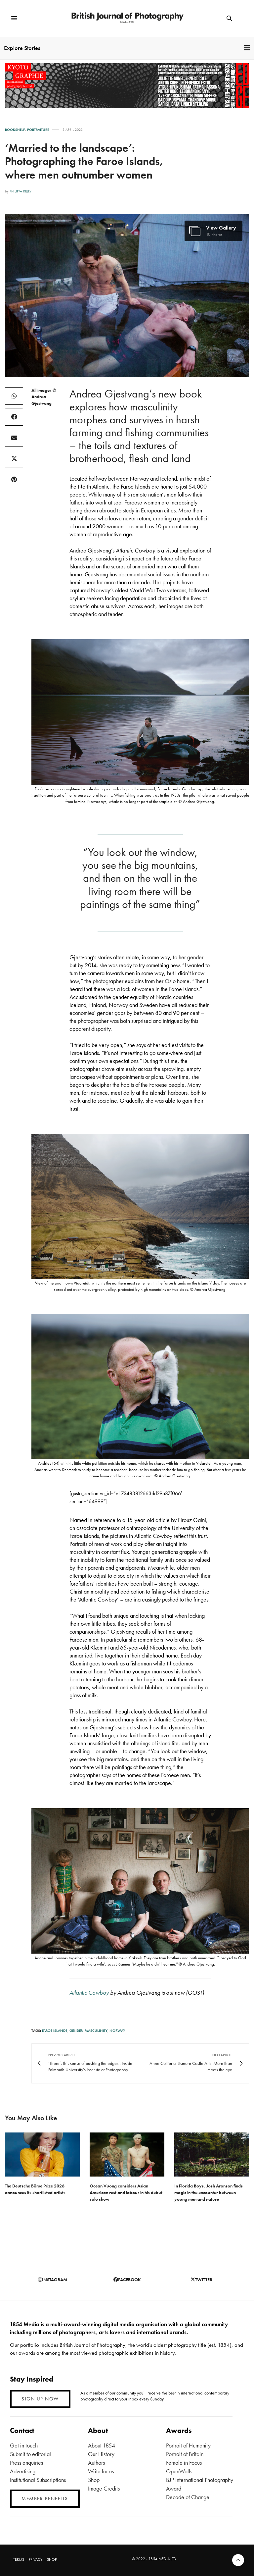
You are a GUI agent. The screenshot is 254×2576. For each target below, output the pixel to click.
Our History (101, 2454)
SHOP (52, 2559)
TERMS (18, 2559)
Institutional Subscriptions (38, 2480)
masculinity (96, 2030)
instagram (52, 2280)
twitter (201, 2280)
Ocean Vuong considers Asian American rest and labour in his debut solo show (126, 2192)
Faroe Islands (54, 2030)
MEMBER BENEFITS (44, 2498)
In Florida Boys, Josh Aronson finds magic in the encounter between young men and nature (208, 2192)
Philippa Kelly (20, 191)
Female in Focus (184, 2462)
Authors (96, 2462)
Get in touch (24, 2445)
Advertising (22, 2471)
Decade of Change (187, 2497)
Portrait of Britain (184, 2454)
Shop (94, 2480)
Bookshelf (15, 129)
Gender (76, 2030)
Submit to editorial (30, 2454)
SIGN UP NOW (40, 2398)
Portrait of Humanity (188, 2445)
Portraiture (38, 129)
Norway (117, 2030)
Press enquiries (26, 2462)
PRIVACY (35, 2559)
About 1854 (101, 2445)
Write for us (101, 2471)
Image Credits (104, 2488)
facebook (127, 2280)
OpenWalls (179, 2471)
